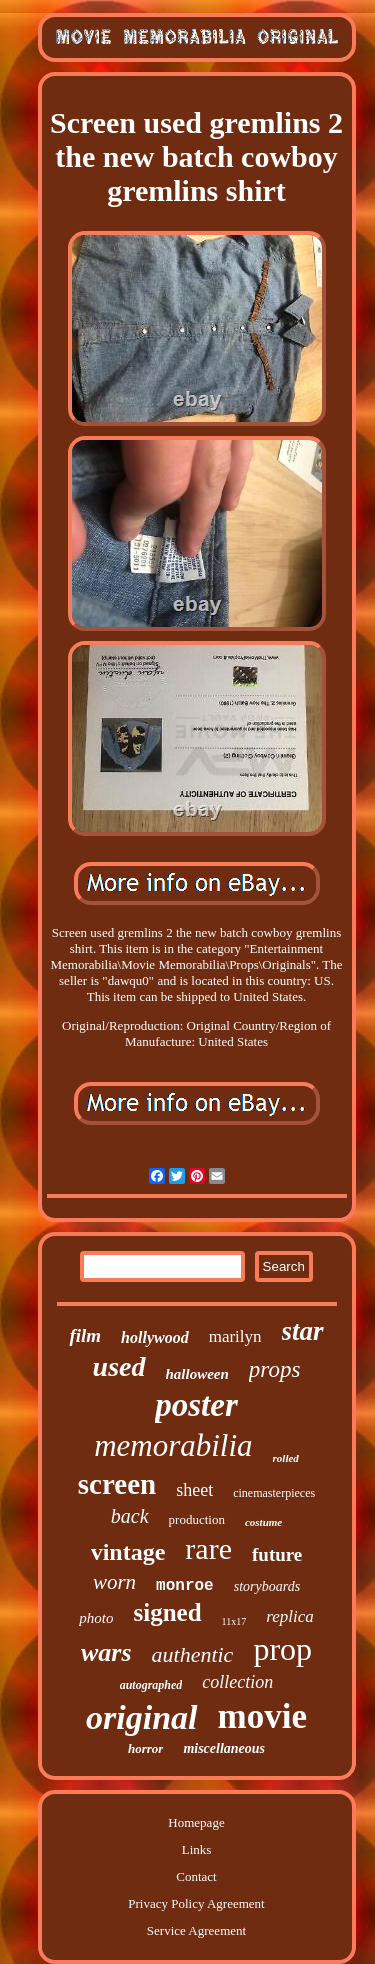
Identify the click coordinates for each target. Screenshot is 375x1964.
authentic (193, 1654)
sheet (194, 1490)
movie (262, 1716)
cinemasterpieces (274, 1493)
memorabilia (173, 1445)
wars (106, 1652)
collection (237, 1682)
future (277, 1554)
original (141, 1717)
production (197, 1519)
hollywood (155, 1337)
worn (114, 1582)
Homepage (196, 1822)
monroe (185, 1586)
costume (263, 1522)
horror (145, 1748)
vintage (128, 1552)
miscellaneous (224, 1748)
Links (197, 1849)
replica (290, 1616)
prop (282, 1649)
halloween (197, 1374)
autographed (151, 1685)
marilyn (235, 1336)
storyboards (267, 1586)
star (303, 1331)
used (119, 1366)
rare (208, 1548)
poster (196, 1405)
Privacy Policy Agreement (196, 1903)
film (85, 1335)
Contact (196, 1876)
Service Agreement (196, 1930)
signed (167, 1612)
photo (96, 1618)
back (130, 1516)
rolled (286, 1458)
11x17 (234, 1621)
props (275, 1369)
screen (117, 1484)
